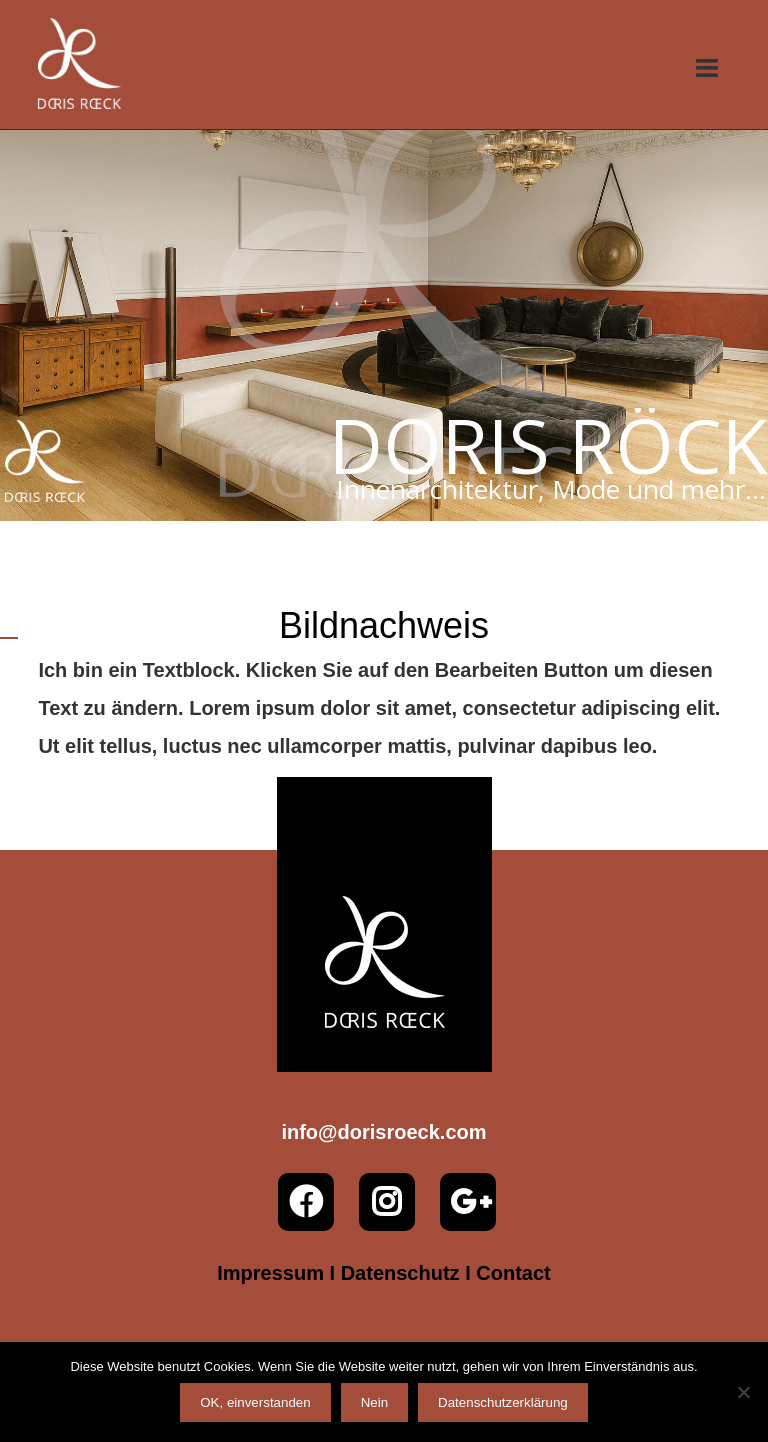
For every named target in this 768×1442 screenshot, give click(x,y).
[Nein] (743, 1392)
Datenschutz (400, 1273)
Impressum (270, 1273)
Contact (513, 1273)
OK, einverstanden (255, 1402)
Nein (374, 1402)
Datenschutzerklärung (503, 1402)
